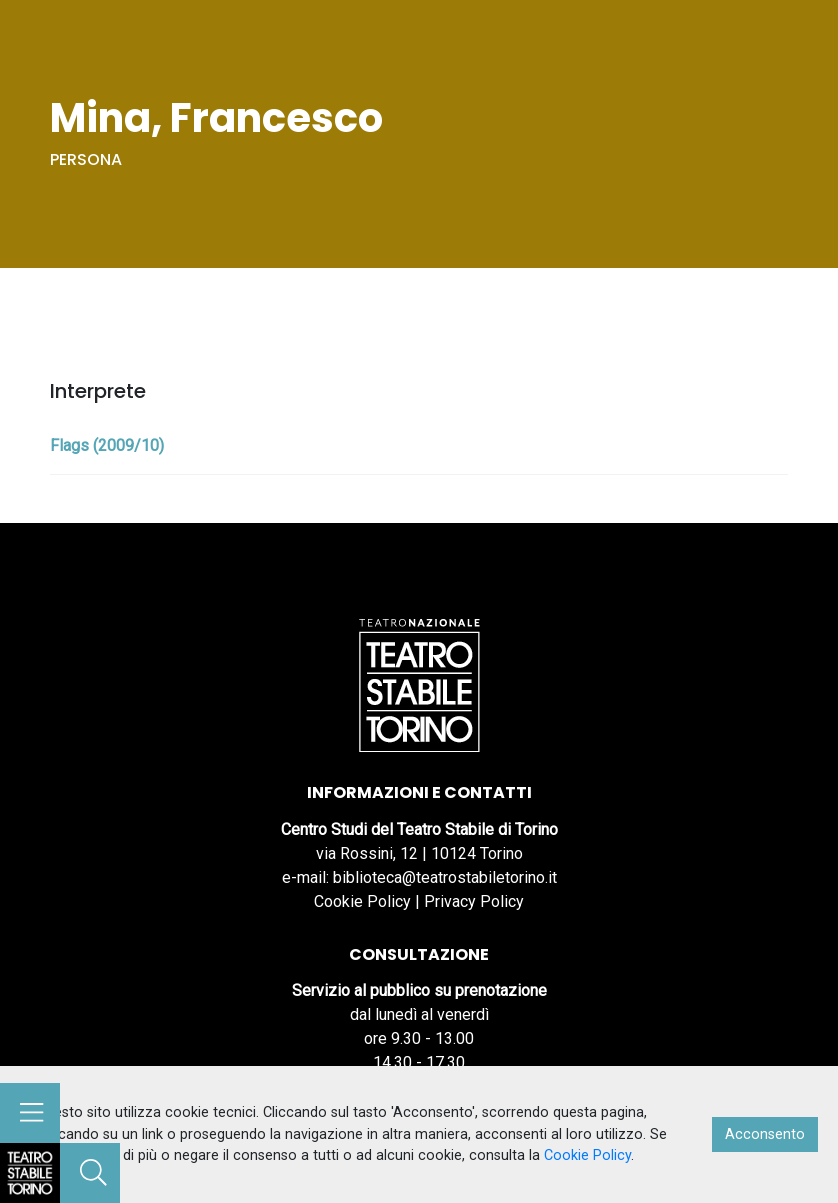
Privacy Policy (474, 901)
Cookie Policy (362, 901)
